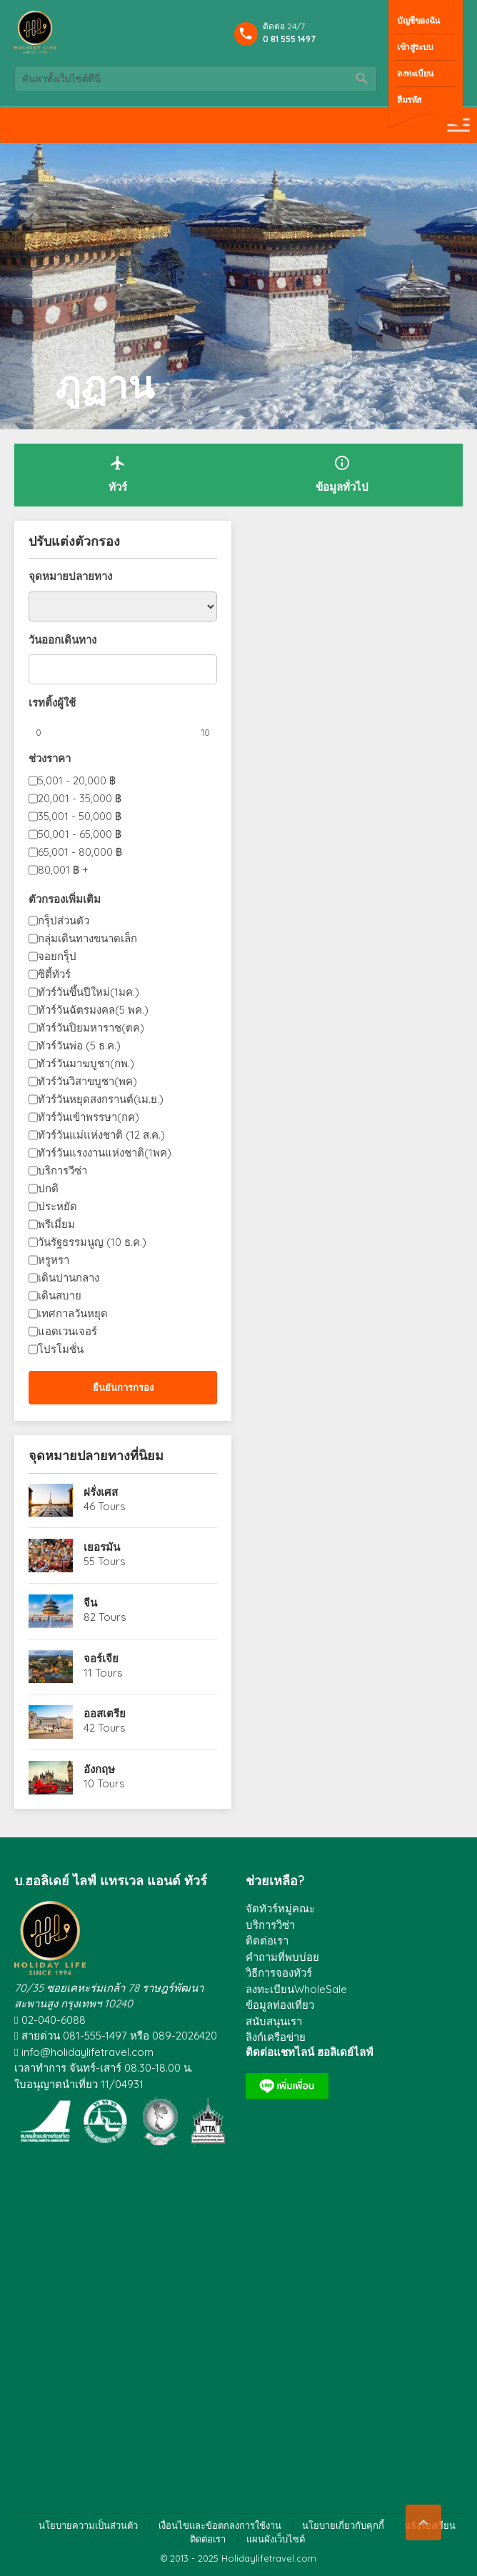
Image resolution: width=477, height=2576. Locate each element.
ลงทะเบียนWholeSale (296, 1989)
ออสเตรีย (105, 1713)
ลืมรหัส (409, 99)
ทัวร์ (118, 474)
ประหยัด (57, 1206)
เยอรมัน (102, 1547)
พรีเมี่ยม (56, 1224)
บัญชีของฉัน (418, 20)
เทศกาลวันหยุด (73, 1313)
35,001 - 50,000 (79, 816)
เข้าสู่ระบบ (415, 46)
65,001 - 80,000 (80, 852)
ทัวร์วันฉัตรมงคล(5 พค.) (93, 1010)
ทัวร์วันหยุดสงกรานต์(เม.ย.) (101, 1099)
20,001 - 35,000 (79, 798)
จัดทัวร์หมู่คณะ (280, 1908)
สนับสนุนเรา (274, 2021)
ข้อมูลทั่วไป (342, 474)
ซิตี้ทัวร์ (54, 974)
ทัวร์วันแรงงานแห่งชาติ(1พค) (104, 1152)
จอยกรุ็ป (57, 956)
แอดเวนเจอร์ (67, 1331)
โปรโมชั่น (61, 1349)
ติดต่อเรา (267, 1940)
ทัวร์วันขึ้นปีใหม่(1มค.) (88, 992)
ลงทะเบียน (415, 73)
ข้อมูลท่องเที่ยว (280, 2005)
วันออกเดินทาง (62, 640)
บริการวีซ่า (62, 1170)
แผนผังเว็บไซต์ (275, 2539)
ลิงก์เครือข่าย (276, 2037)
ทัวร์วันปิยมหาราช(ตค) (91, 1027)
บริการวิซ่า (270, 1925)
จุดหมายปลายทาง (70, 576)
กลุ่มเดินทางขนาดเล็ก (87, 938)
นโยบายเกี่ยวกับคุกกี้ (343, 2525)
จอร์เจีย (101, 1658)
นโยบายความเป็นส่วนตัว (88, 2525)
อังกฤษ (99, 1769)
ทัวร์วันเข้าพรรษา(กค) (88, 1117)
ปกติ (48, 1188)
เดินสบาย (59, 1295)
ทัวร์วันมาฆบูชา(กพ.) (86, 1063)
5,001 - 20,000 (77, 780)
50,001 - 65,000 (79, 834)
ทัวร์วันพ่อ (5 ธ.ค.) (79, 1045)
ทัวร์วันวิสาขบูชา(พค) (87, 1081)
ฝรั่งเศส (101, 1492)
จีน (90, 1602)
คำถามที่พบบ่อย (282, 1957)
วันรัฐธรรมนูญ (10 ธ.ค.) (92, 1242)
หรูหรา (53, 1260)
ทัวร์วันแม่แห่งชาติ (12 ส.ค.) (101, 1135)
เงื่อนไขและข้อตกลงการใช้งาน (220, 2525)
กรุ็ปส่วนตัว (63, 920)
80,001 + (63, 870)
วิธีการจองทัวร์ (279, 1973)
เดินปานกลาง (68, 1277)
